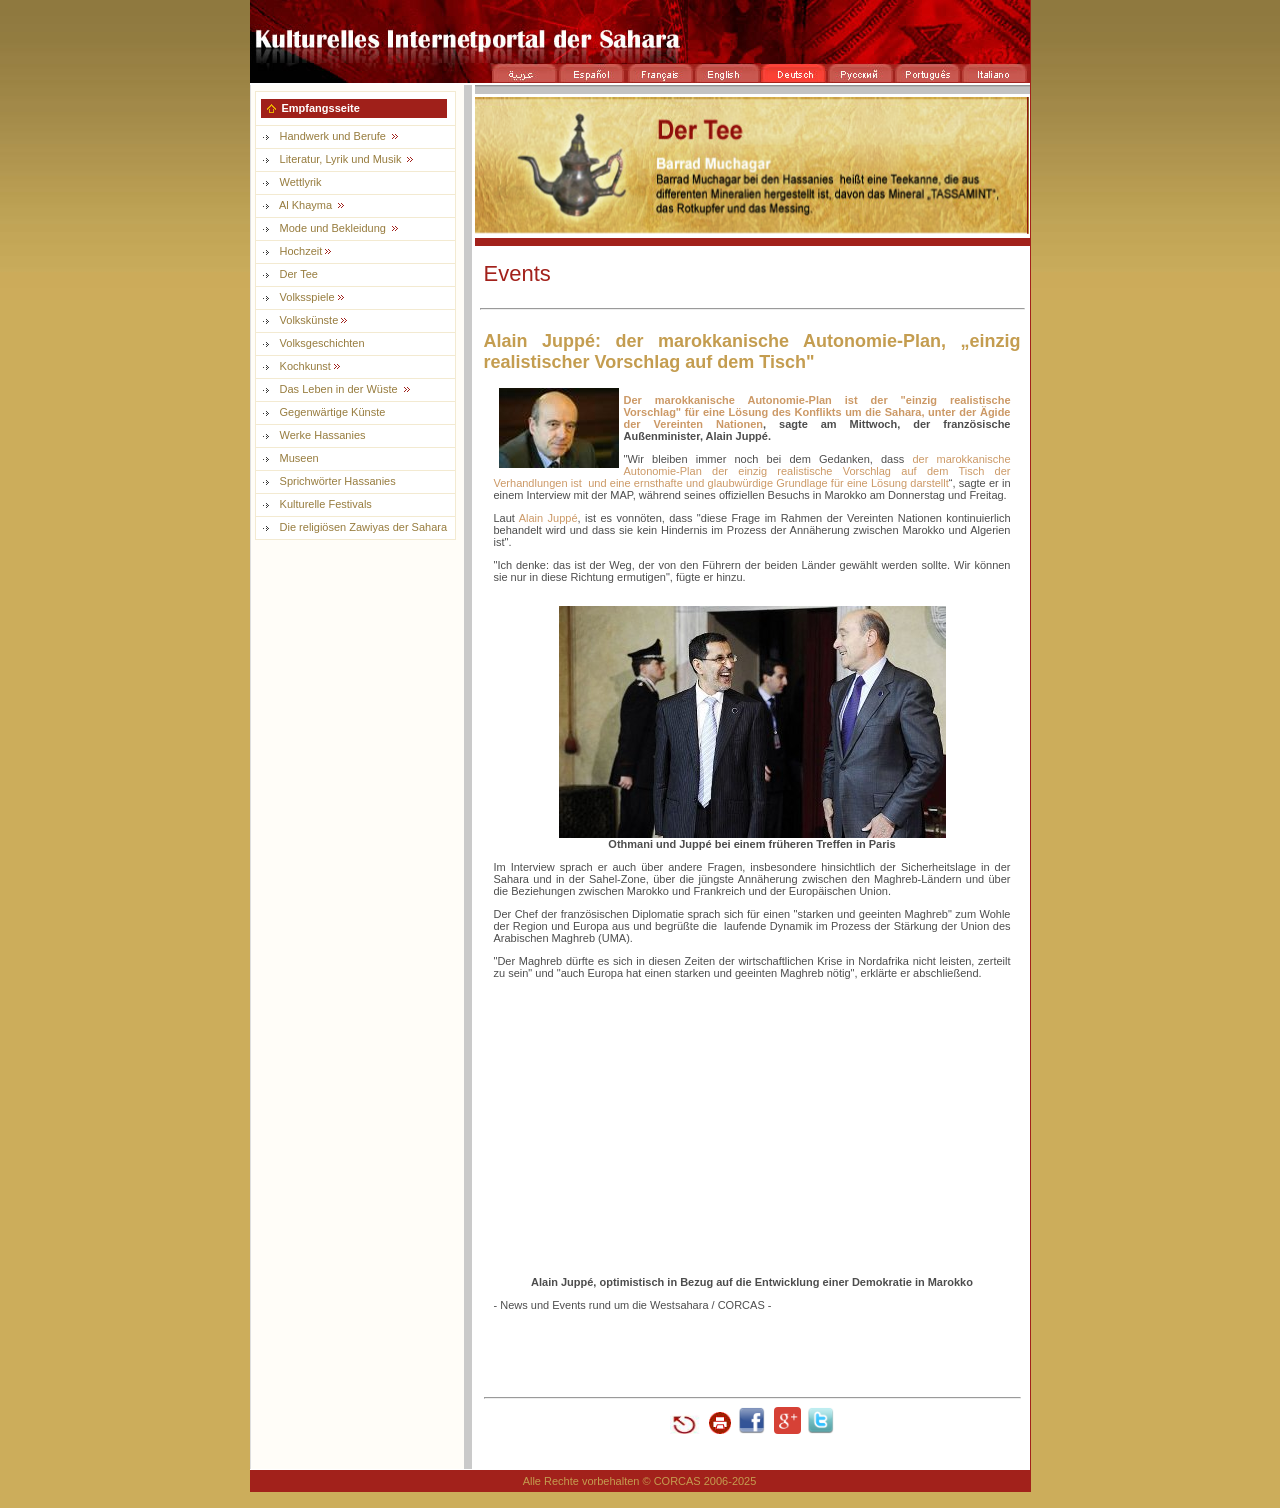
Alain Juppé (548, 518)
